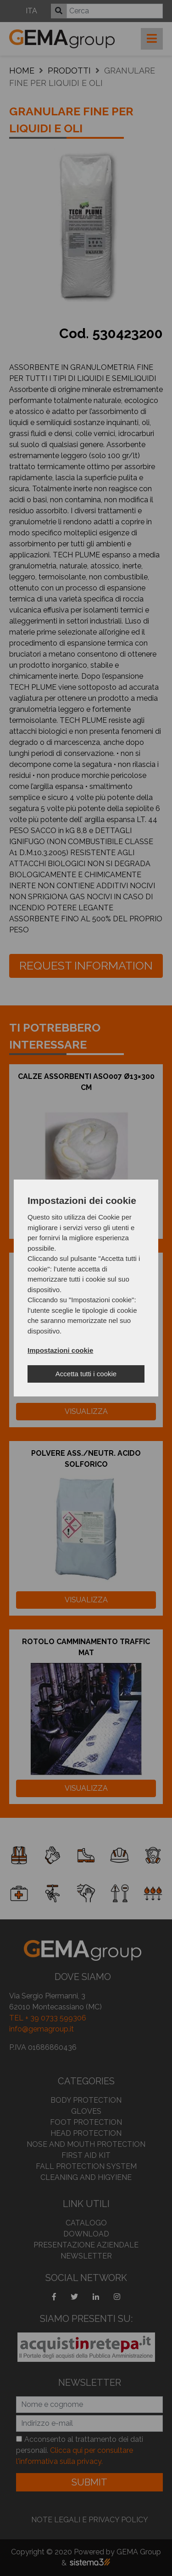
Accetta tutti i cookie (86, 1374)
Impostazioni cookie (60, 1350)
